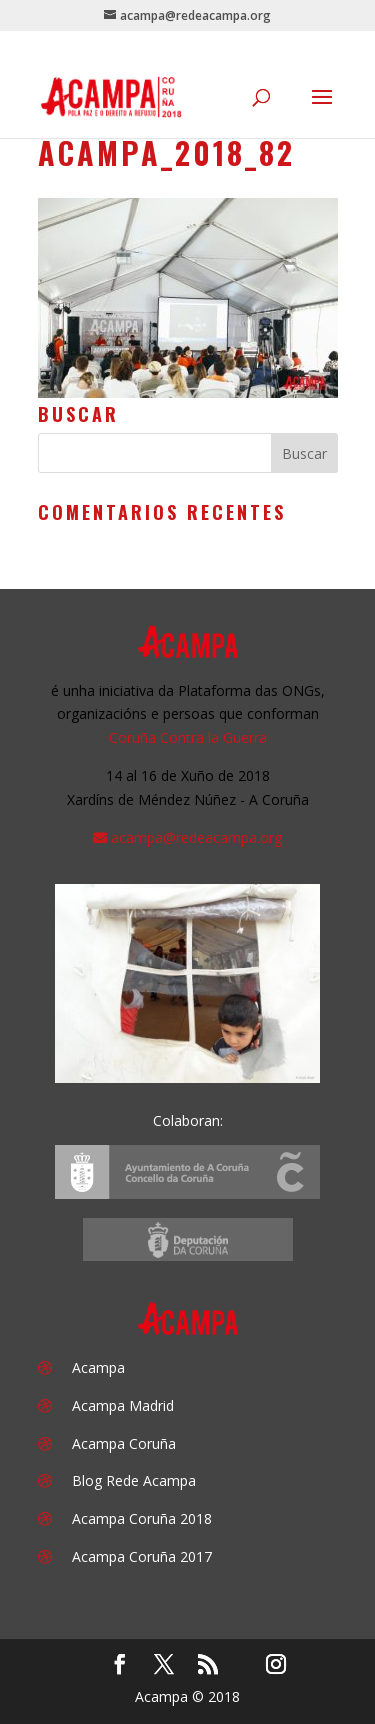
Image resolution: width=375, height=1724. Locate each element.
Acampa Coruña (124, 1443)
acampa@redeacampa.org (196, 837)
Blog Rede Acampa (134, 1480)
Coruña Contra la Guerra (188, 737)
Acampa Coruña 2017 (142, 1556)
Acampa (98, 1367)
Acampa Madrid (123, 1405)
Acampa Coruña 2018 (142, 1518)
